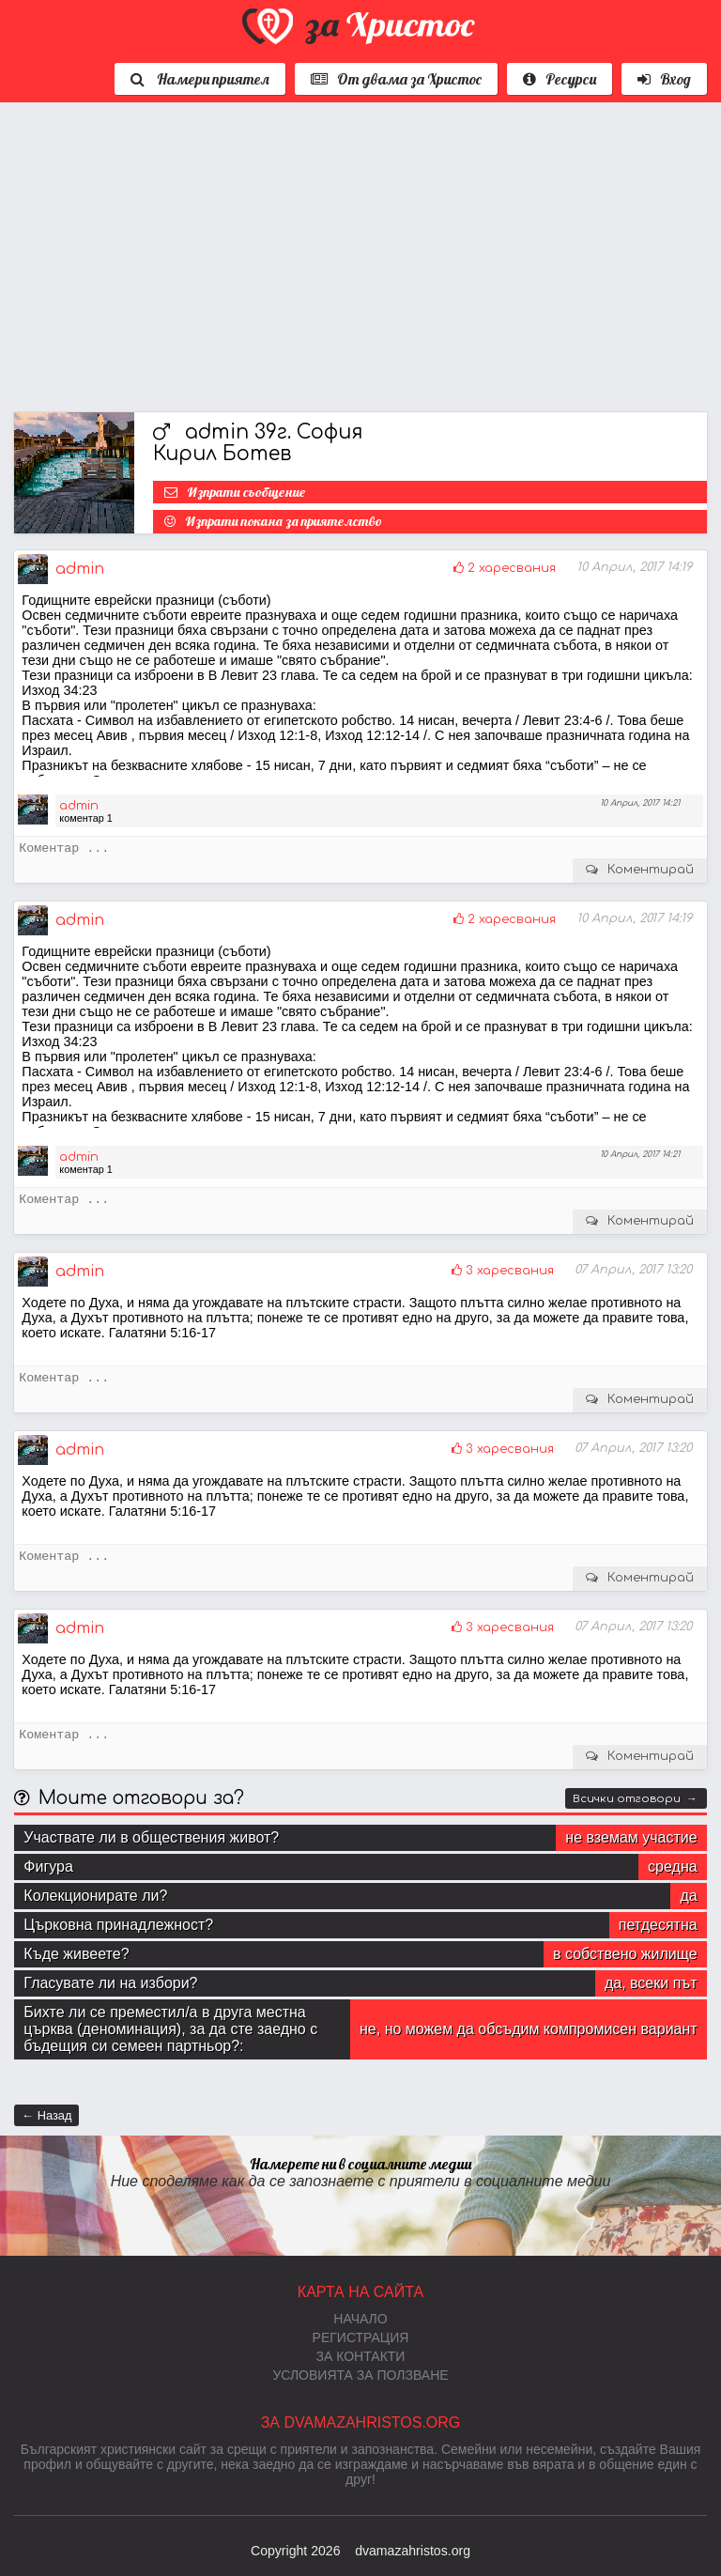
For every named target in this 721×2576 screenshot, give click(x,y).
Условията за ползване (360, 2375)
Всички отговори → (635, 1799)
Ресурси (559, 78)
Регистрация (361, 2337)
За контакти (361, 2356)
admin (79, 569)
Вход (664, 78)
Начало (360, 2318)
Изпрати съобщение (246, 492)
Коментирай (650, 869)
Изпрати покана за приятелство (283, 521)
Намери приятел (199, 78)
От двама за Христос (396, 78)
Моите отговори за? (141, 1798)
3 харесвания (510, 1270)
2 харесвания (512, 568)
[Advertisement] (360, 252)
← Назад (46, 2115)
